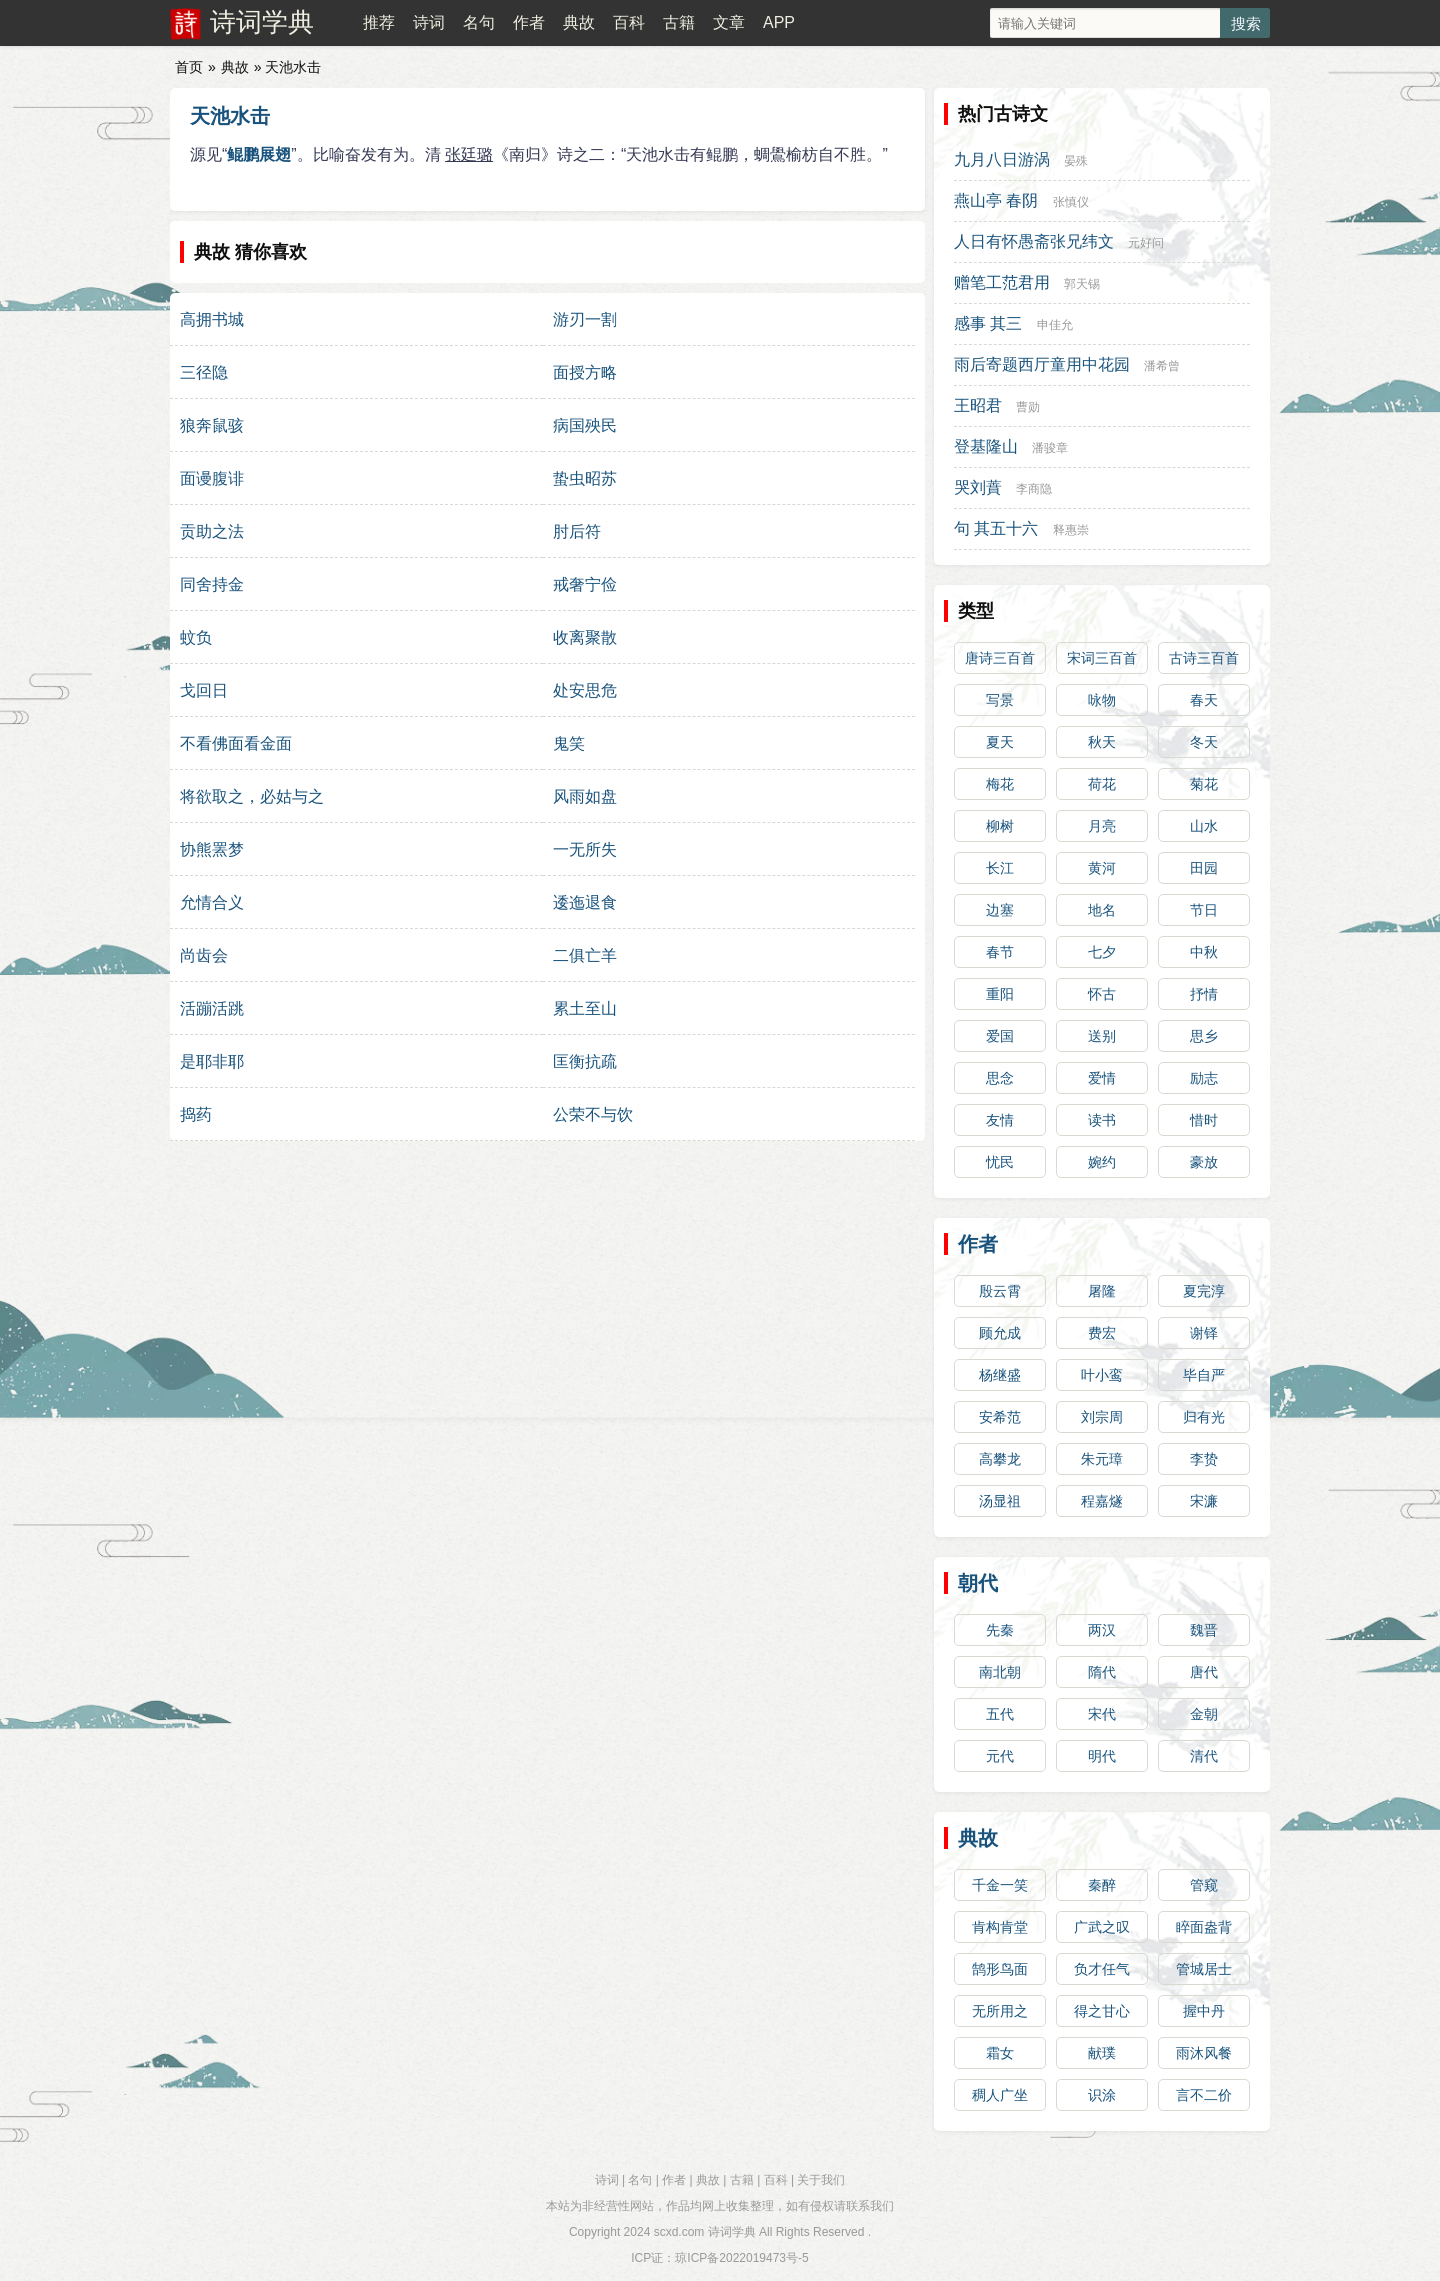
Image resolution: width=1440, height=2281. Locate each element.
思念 (1000, 1078)
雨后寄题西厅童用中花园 (1042, 364)
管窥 (1204, 1885)
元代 (1000, 1756)
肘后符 (577, 531)
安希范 (1000, 1417)
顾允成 (1000, 1333)
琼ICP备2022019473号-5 (741, 2258)
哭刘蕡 (978, 487)
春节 (1000, 952)
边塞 (1000, 910)
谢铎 (1204, 1333)
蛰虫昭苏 (585, 478)
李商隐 (1034, 489)
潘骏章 (1050, 448)
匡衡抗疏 (585, 1061)
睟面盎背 (1204, 1927)
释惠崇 (1071, 530)
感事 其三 (988, 323)
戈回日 (204, 690)
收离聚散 (585, 637)
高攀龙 (1000, 1459)
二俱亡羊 (585, 955)
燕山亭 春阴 (996, 200)
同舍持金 (212, 584)
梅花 (1000, 784)
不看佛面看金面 (236, 743)
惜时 (1204, 1120)
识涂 (1102, 2095)
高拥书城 (212, 319)
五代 (1000, 1714)
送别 (1102, 1036)
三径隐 (204, 372)
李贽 (1204, 1459)
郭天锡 (1082, 284)
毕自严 (1204, 1375)
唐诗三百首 (1000, 658)
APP (779, 22)
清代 (1204, 1756)
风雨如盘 (585, 796)
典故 (579, 22)
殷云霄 (1000, 1291)
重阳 (1000, 994)
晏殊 (1076, 161)
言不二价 (1204, 2095)
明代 (1102, 1756)
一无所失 (585, 849)
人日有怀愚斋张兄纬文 (1034, 241)
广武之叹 (1102, 1927)
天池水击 (230, 116)
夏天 (1000, 742)
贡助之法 (212, 531)
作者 (529, 22)
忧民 (1000, 1162)
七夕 (1102, 952)
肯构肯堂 (1000, 1927)
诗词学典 (262, 22)
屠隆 (1102, 1291)
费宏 (1102, 1333)
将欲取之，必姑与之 (252, 796)
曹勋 (1028, 407)
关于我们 (821, 2180)
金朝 (1204, 1714)
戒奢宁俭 (585, 584)
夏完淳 (1204, 1291)
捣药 (196, 1114)
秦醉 (1102, 1885)
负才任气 (1102, 1969)
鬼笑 (569, 743)
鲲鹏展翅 (259, 154)
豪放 (1204, 1162)
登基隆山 (986, 446)
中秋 (1204, 952)
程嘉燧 (1102, 1501)
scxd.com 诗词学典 (705, 2232)
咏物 (1102, 700)
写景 (1000, 700)
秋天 (1102, 742)
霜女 (1000, 2053)
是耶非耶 (212, 1061)
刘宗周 (1102, 1417)
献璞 (1102, 2053)
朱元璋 (1102, 1459)
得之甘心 (1102, 2011)
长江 (1000, 868)
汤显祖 (1000, 1501)
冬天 (1204, 742)
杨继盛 (1000, 1375)
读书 (1102, 1120)
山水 (1204, 826)
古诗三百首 (1204, 658)
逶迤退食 (585, 902)
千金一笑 (1000, 1885)
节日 (1204, 910)
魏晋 (1204, 1630)
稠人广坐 (1000, 2095)
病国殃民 (585, 425)
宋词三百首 (1102, 658)
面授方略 (585, 372)
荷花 (1102, 784)
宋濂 (1204, 1501)
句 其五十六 (996, 528)
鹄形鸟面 (1000, 1969)
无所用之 (1000, 2011)
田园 (1204, 868)
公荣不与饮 (593, 1114)
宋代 (1102, 1714)
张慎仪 (1071, 202)
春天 (1204, 700)
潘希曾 (1162, 366)
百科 (629, 22)
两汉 (1102, 1630)
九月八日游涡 (1002, 159)
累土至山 (585, 1008)
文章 (729, 22)
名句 (479, 22)
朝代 (978, 1583)
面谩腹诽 (212, 478)
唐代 (1204, 1672)
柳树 (1000, 826)
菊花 (1204, 784)
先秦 (1000, 1630)
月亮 (1102, 826)
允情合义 (212, 902)
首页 (189, 67)
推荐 (379, 22)
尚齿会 (204, 955)
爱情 (1102, 1078)
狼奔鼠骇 (212, 425)
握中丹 (1204, 2011)
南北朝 (1000, 1672)
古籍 (679, 22)
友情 (1000, 1120)
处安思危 (585, 690)
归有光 (1204, 1417)
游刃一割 (585, 319)
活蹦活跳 (212, 1008)
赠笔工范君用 (1002, 282)
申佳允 (1055, 325)
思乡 (1204, 1036)
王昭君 (978, 405)
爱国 (1000, 1036)
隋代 (1102, 1672)
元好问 (1146, 243)
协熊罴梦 (212, 849)
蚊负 (196, 637)
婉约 (1102, 1162)
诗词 (429, 22)
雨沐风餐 (1204, 2053)
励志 (1204, 1078)
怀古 (1102, 994)
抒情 (1204, 994)
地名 (1102, 910)
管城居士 (1204, 1969)
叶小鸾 (1102, 1375)
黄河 (1102, 868)
